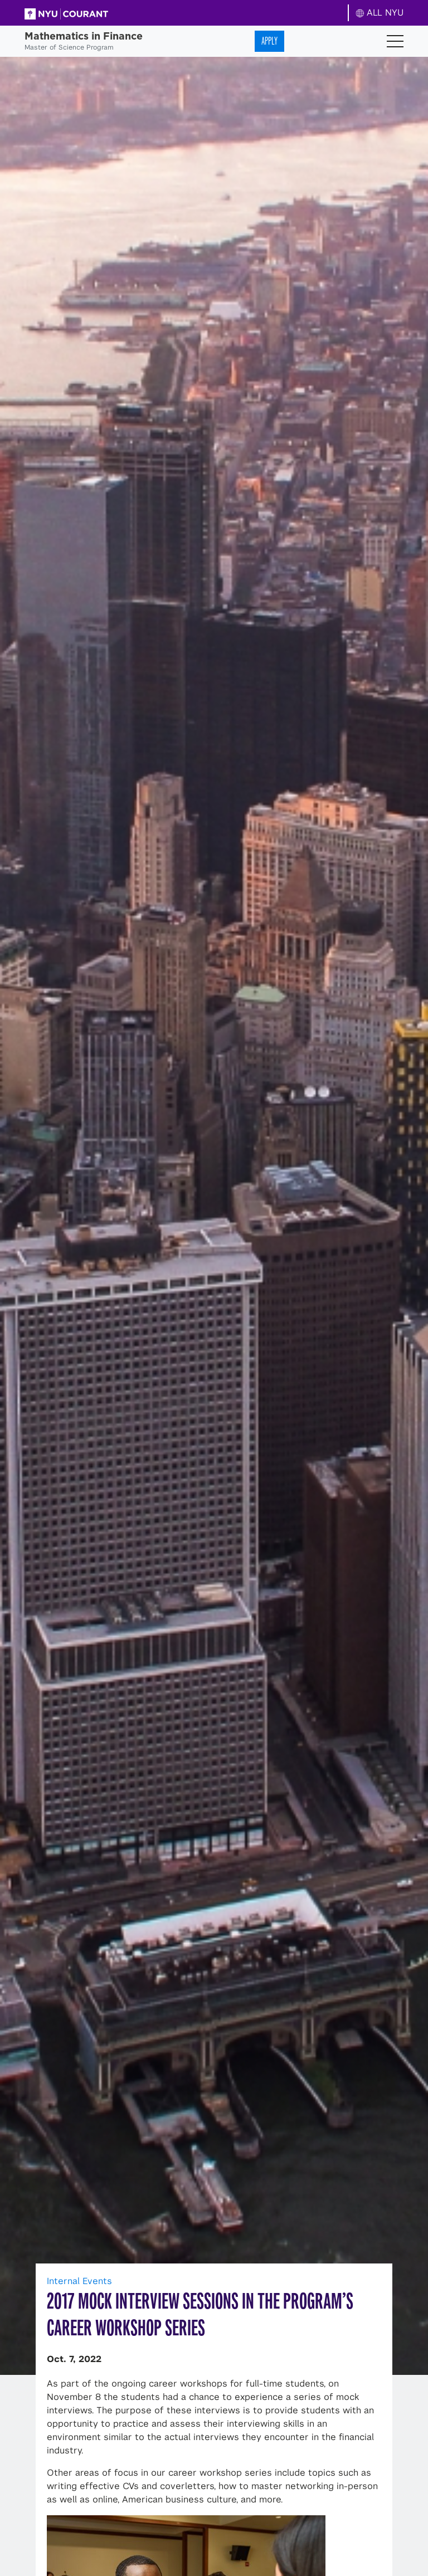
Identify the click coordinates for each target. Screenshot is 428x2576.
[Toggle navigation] (395, 41)
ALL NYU (380, 12)
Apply (269, 41)
